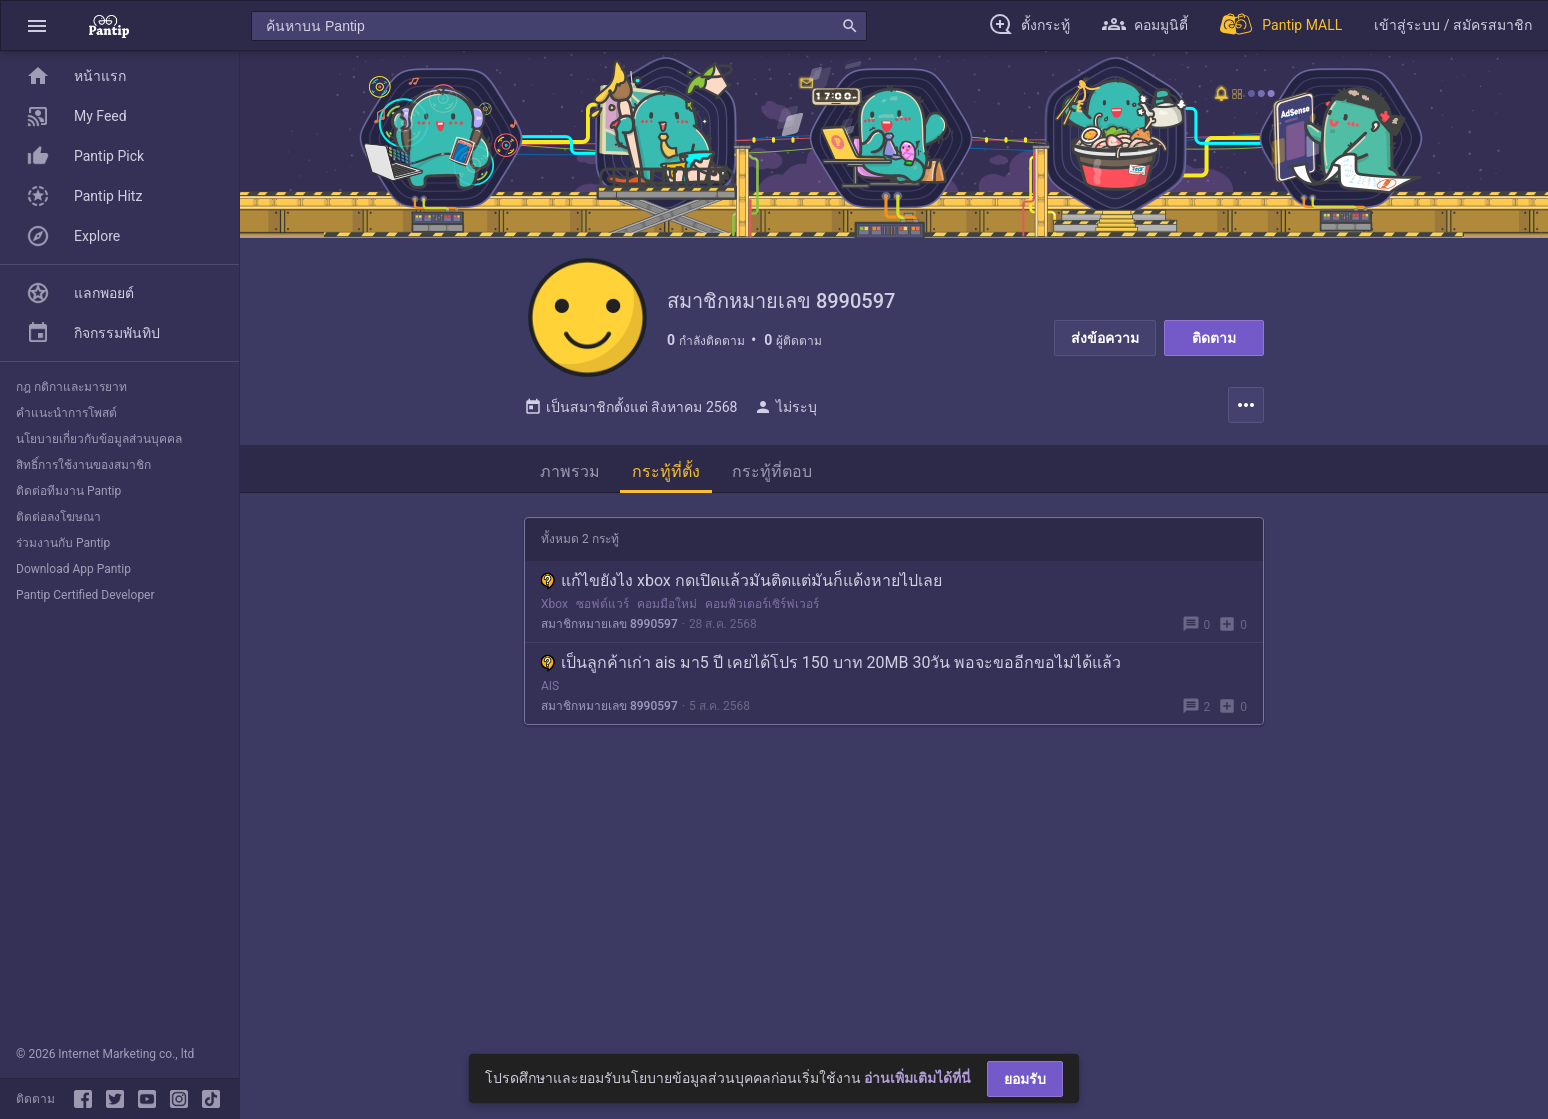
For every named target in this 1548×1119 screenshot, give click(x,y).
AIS (550, 687)
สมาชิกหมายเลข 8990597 (609, 625)
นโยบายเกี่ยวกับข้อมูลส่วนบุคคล (99, 439)
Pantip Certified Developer (85, 595)
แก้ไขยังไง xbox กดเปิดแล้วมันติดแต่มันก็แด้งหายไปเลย (741, 581)
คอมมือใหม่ (667, 605)
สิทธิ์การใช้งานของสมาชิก (83, 465)
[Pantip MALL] (1281, 25)
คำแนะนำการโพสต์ (66, 413)
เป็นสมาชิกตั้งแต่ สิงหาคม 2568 (630, 408)
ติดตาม (1214, 338)
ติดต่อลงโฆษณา (58, 517)
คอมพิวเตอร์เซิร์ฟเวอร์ (762, 605)
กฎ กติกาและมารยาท (71, 387)
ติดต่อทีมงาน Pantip (68, 491)
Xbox (554, 605)
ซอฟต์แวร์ (602, 605)
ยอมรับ (1025, 1079)
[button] (37, 25)
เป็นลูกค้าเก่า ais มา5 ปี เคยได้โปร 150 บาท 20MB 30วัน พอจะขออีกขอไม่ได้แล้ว (831, 663)
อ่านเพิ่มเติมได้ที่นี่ (917, 1078)
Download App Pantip (73, 569)
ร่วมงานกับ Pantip (63, 543)
